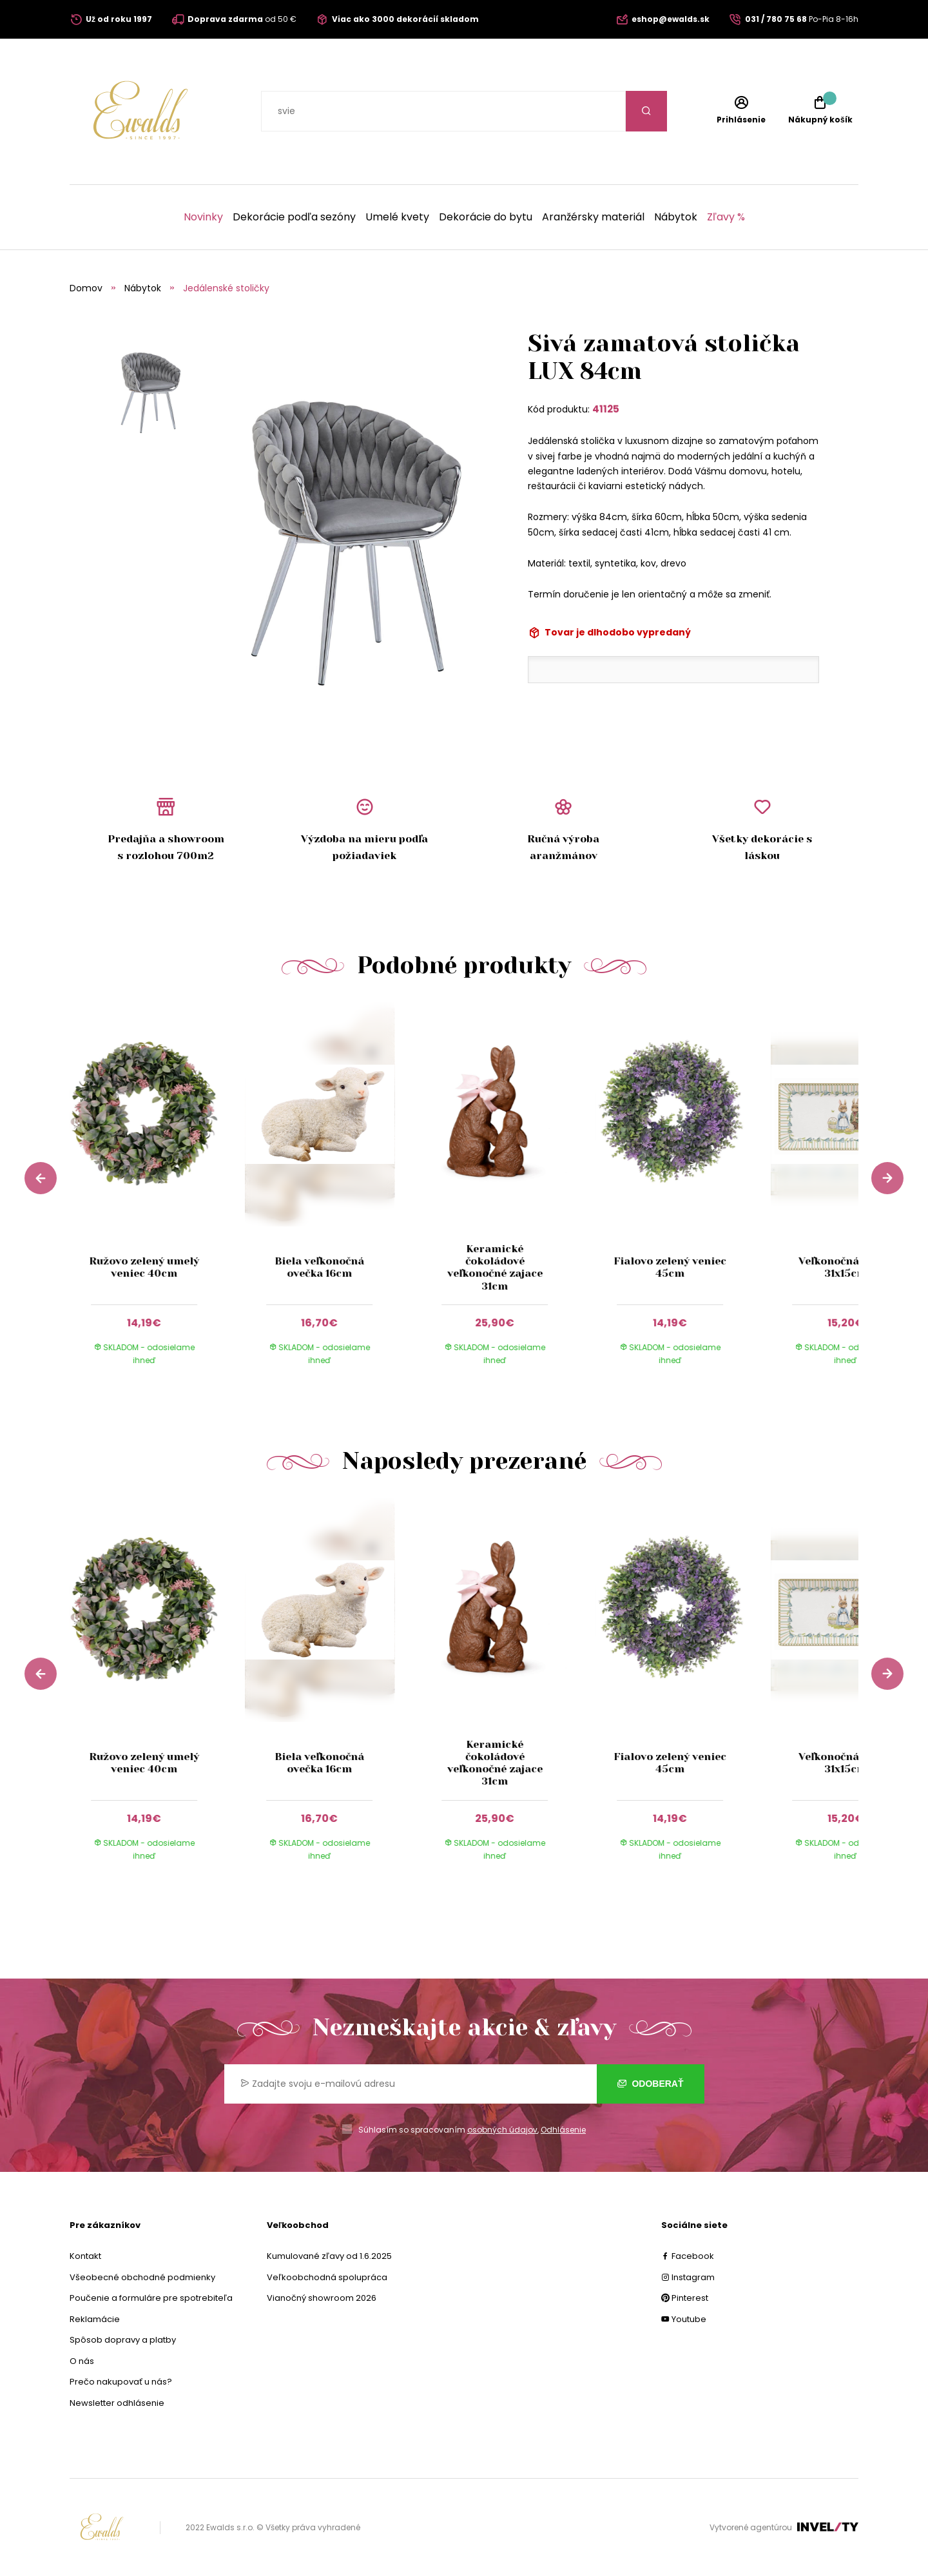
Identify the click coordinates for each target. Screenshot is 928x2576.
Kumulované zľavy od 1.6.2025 (329, 2256)
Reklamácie (95, 2319)
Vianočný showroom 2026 (321, 2298)
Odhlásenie (563, 2129)
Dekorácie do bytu (485, 217)
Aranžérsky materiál (593, 217)
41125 (605, 409)
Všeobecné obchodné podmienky (142, 2277)
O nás (82, 2361)
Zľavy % (726, 217)
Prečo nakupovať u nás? (121, 2382)
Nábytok (675, 217)
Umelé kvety (397, 217)
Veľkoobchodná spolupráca (327, 2277)
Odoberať (650, 2083)
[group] (157, 1196)
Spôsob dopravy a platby (123, 2340)
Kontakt (85, 2256)
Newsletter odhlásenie (117, 2403)
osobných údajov (502, 2129)
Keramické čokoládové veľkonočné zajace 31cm (495, 1267)
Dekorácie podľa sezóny (294, 217)
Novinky (203, 217)
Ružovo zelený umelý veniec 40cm (144, 1267)
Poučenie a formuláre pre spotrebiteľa (151, 2298)
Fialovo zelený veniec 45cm (670, 1267)
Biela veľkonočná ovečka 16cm (319, 1267)
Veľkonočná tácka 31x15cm (845, 1267)
